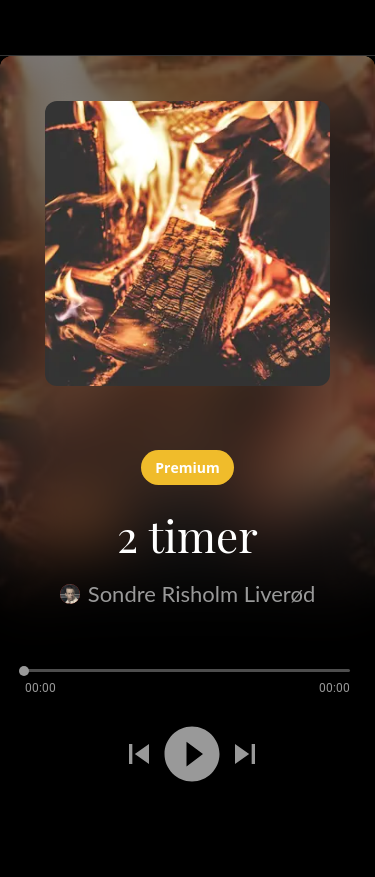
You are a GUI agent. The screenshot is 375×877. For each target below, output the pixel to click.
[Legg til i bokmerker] (72, 825)
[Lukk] (28, 28)
